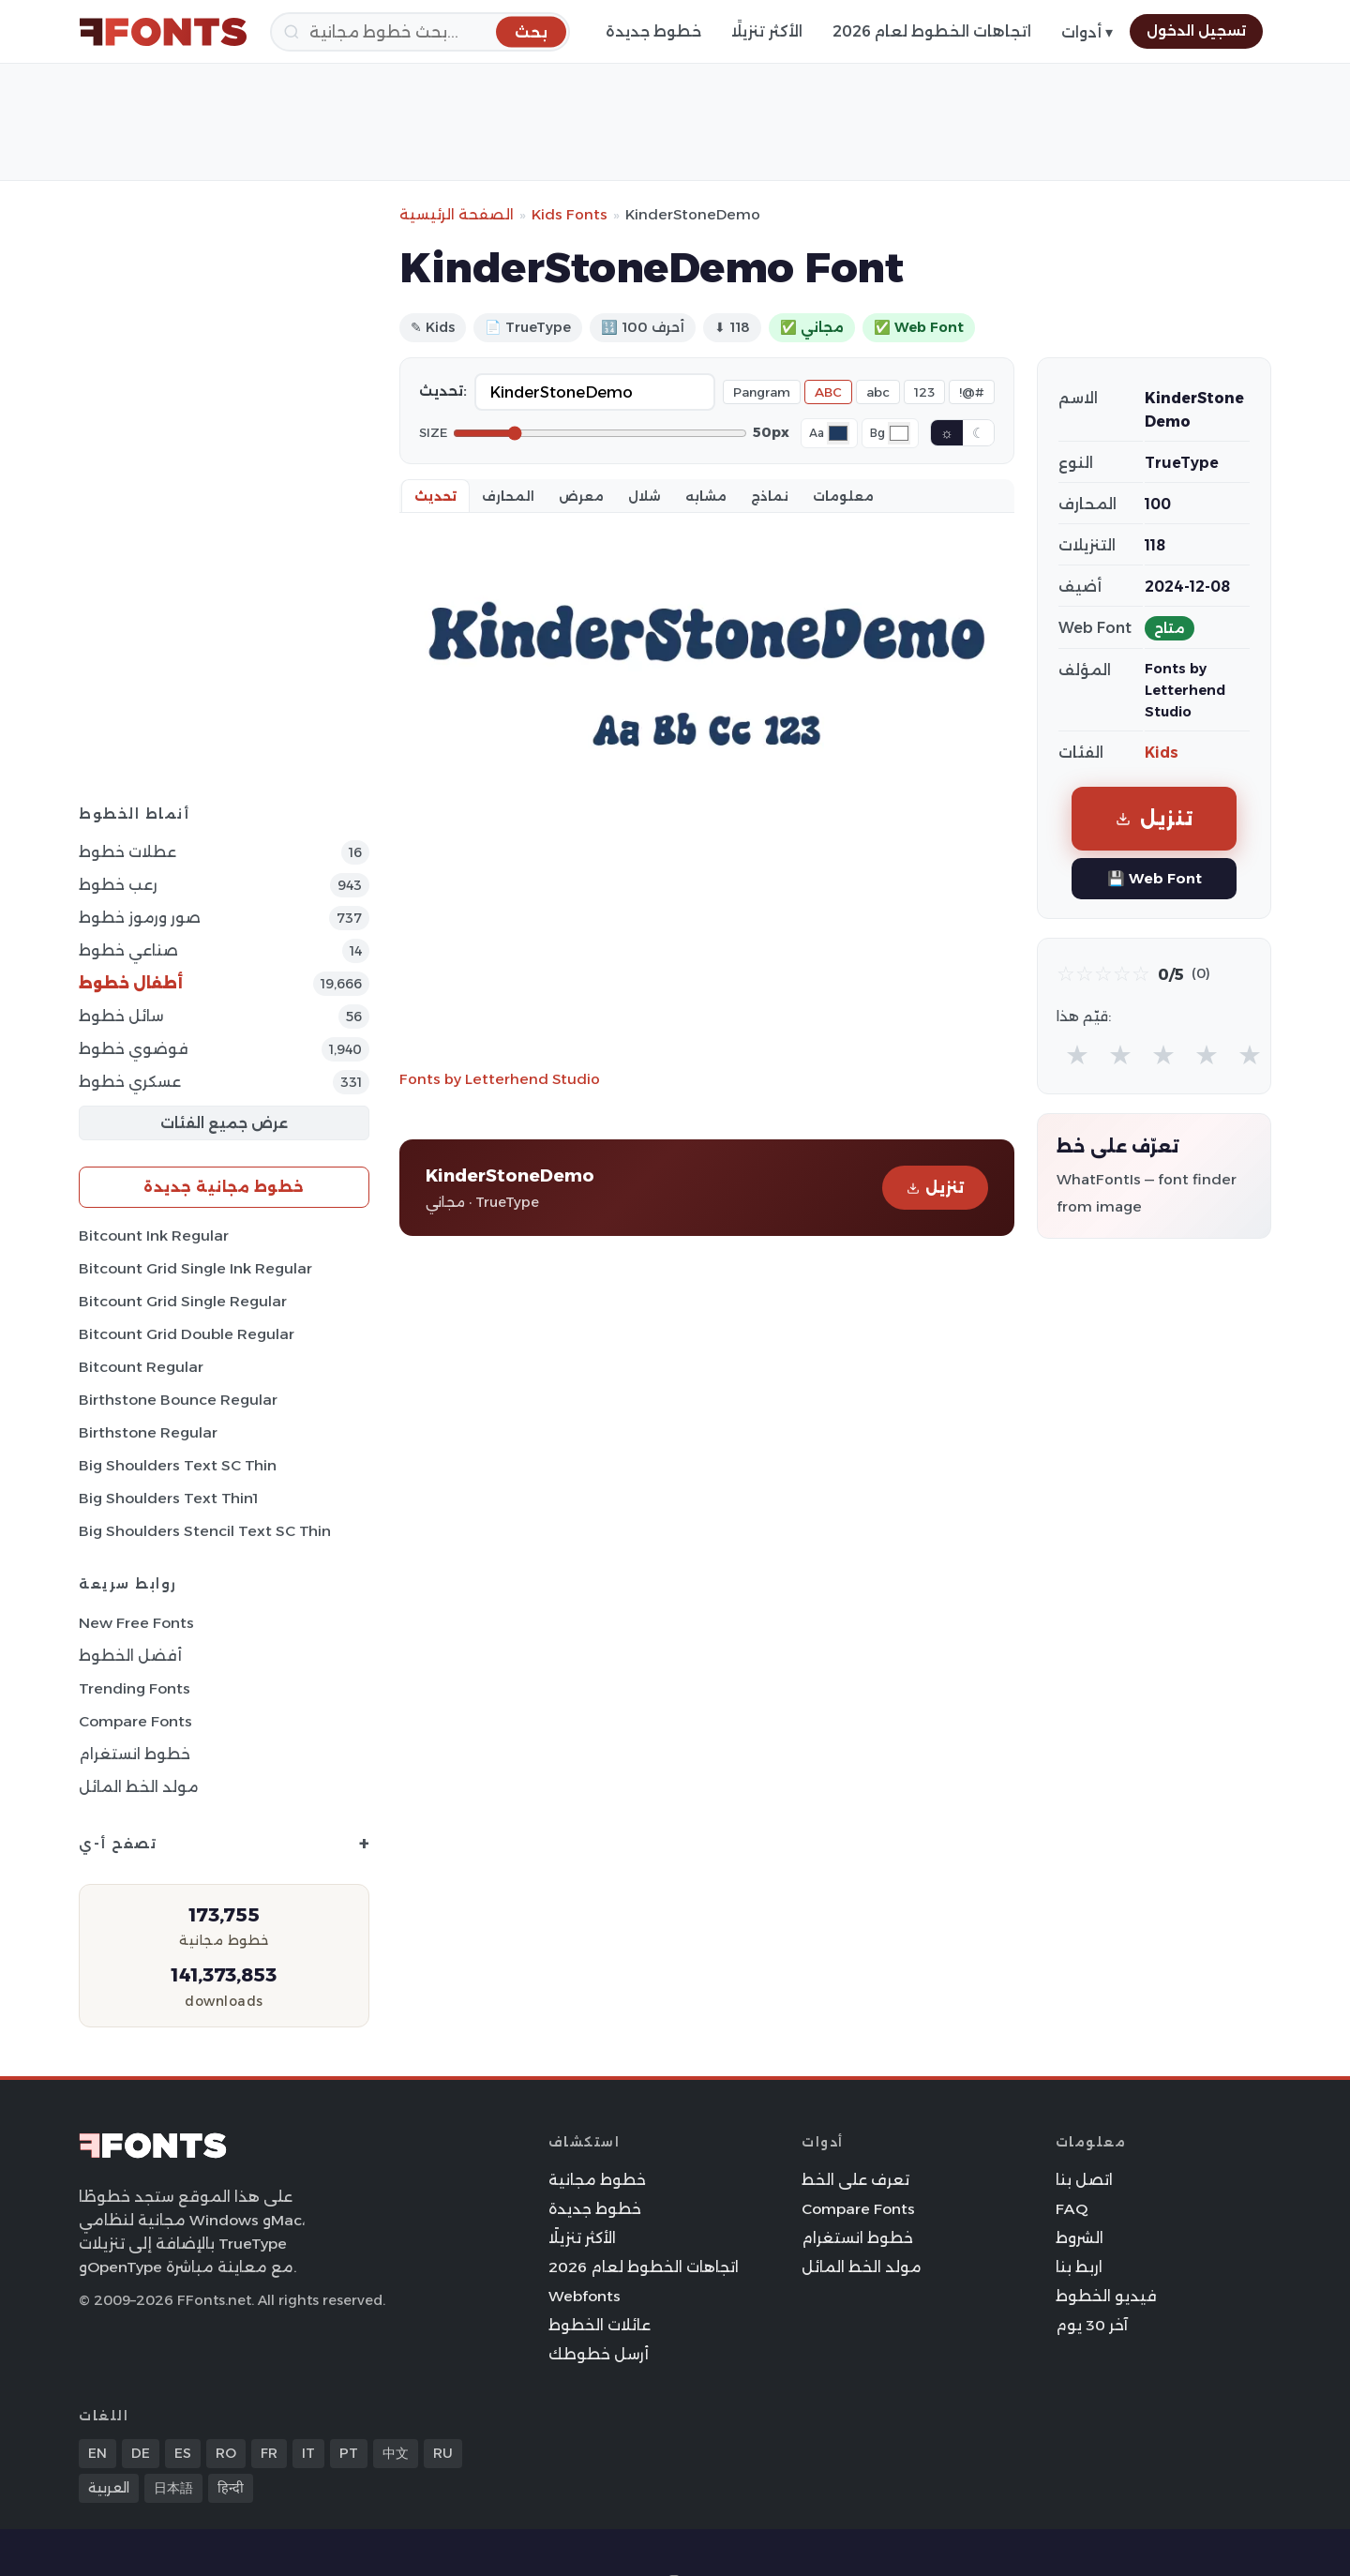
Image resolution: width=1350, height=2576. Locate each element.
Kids (1161, 752)
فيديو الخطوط (1106, 2296)
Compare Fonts (135, 1721)
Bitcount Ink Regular (154, 1235)
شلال (644, 496)
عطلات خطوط (127, 852)
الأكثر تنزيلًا (766, 31)
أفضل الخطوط (130, 1656)
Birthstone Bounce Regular (178, 1400)
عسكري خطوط (130, 1082)
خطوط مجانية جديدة (224, 1187)
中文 (395, 2453)
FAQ (1072, 2209)
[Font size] (600, 433)
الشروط (1079, 2238)
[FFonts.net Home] (163, 32)
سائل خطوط (121, 1016)
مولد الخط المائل (139, 1787)
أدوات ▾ (1087, 32)
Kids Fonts (570, 214)
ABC (828, 391)
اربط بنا (1079, 2267)
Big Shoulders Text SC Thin (178, 1465)
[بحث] (420, 32)
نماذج (769, 496)
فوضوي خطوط (133, 1049)
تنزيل (935, 1188)
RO (226, 2453)
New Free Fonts (136, 1623)
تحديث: (443, 391)
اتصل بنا (1084, 2180)
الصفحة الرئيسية (456, 214)
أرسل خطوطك (598, 2354)
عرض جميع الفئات (224, 1123)
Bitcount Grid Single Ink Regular (195, 1268)
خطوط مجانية (597, 2180)
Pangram (761, 391)
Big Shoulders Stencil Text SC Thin (205, 1531)
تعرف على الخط (855, 2180)
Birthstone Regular (148, 1432)
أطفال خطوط (131, 983)
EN (97, 2453)
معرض (581, 496)
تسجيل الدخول (1196, 31)
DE (140, 2453)
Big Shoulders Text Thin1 (168, 1498)
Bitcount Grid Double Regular (186, 1334)
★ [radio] (1077, 1054)
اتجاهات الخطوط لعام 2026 (931, 31)
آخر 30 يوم (1092, 2325)
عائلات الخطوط (599, 2325)
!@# (971, 391)
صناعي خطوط (128, 950)
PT (348, 2453)
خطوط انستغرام (134, 1754)
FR (269, 2453)
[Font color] (838, 433)
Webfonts (584, 2296)
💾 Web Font (1154, 878)
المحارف (508, 496)
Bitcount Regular (141, 1367)
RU (443, 2453)
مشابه (706, 496)
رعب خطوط (118, 885)
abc (878, 391)
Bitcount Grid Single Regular (183, 1301)
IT (308, 2453)
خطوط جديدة (653, 31)
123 (924, 391)
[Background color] (899, 433)
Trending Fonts (134, 1688)
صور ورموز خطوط (140, 917)
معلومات (843, 496)
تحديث (435, 496)
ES (182, 2453)
